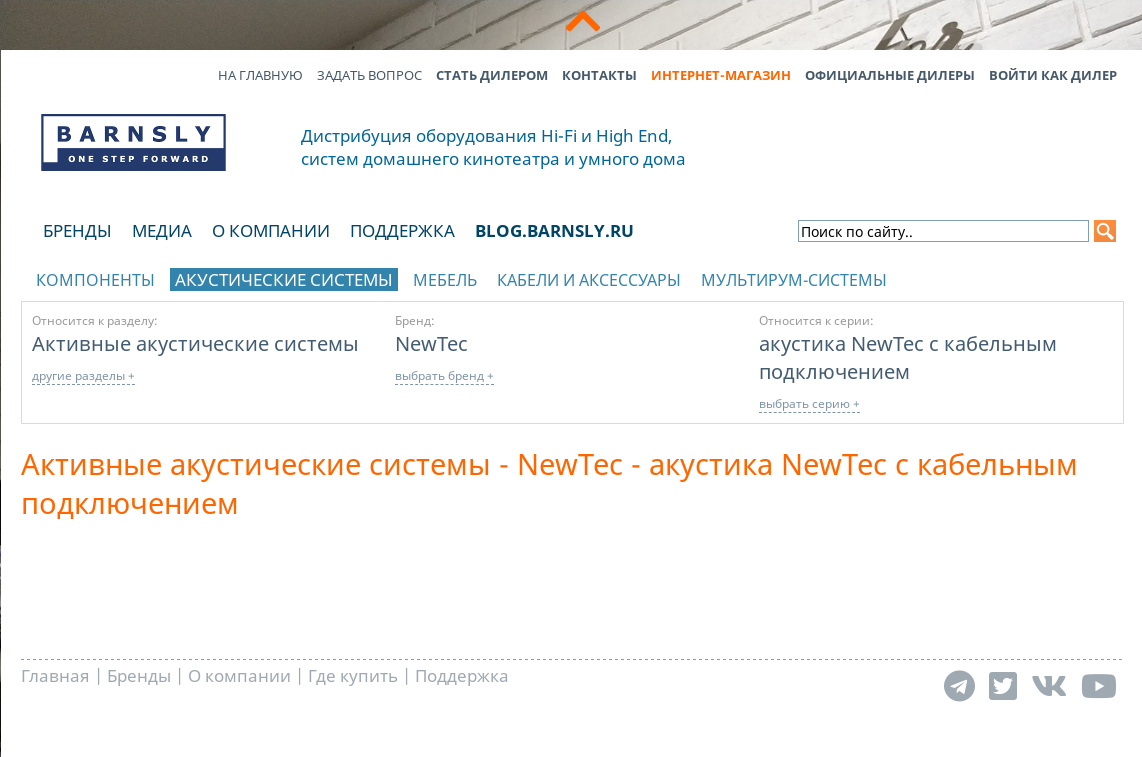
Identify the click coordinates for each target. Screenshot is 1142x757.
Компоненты (95, 280)
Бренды (77, 230)
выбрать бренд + (444, 375)
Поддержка (402, 230)
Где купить (353, 675)
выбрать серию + (809, 403)
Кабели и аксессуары (589, 280)
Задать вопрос (369, 75)
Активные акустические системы (195, 343)
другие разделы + (83, 375)
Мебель (445, 280)
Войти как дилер (1053, 75)
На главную (260, 75)
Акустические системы (284, 279)
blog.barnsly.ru (554, 230)
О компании (271, 230)
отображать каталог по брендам (997, 276)
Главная (55, 675)
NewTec (431, 343)
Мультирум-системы (794, 280)
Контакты (599, 75)
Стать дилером (492, 75)
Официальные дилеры (890, 75)
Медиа (162, 230)
